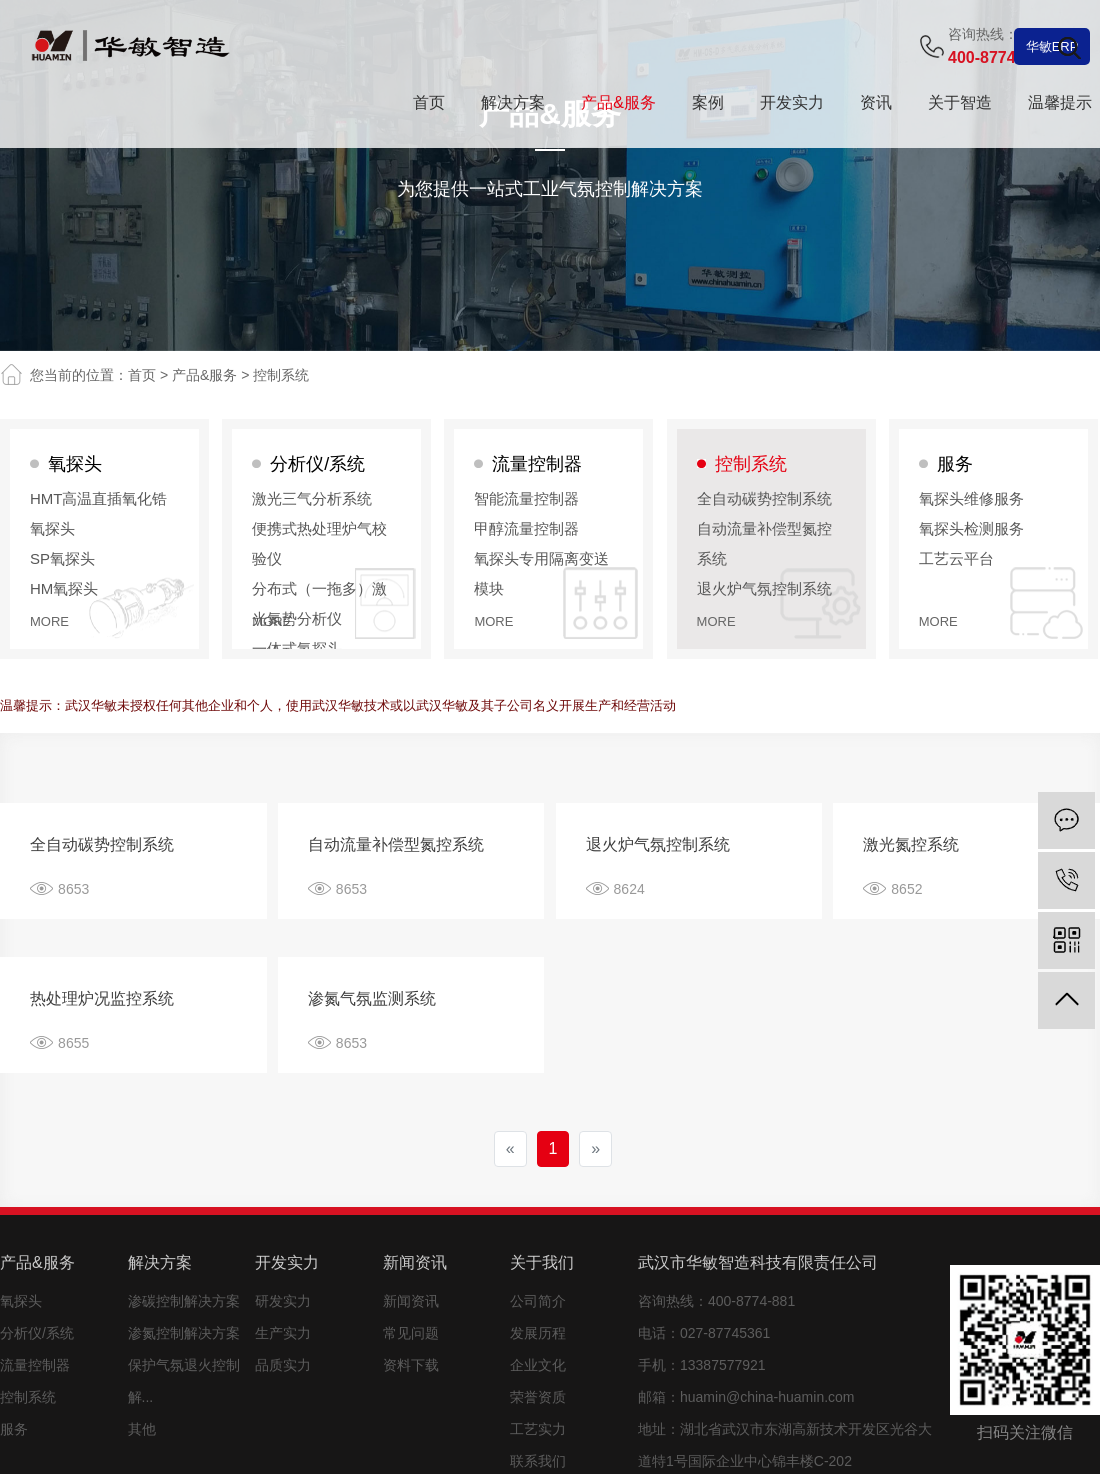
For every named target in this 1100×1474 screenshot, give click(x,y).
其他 (142, 1429)
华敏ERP (1052, 46)
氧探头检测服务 (971, 528)
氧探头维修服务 (971, 498)
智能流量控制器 (526, 498)
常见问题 (411, 1333)
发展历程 (538, 1333)
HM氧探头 (64, 588)
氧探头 (75, 464)
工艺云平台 (956, 558)
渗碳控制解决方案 (184, 1301)
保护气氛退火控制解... (184, 1381)
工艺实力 (538, 1429)
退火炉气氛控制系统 (764, 588)
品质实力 (283, 1365)
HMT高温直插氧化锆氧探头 (99, 513)
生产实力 (283, 1333)
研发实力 (283, 1301)
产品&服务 (204, 375)
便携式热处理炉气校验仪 (319, 543)
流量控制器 (537, 464)
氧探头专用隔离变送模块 (541, 573)
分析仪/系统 (317, 464)
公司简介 (538, 1301)
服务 (955, 464)
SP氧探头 (62, 558)
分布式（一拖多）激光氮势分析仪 (319, 603)
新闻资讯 (411, 1301)
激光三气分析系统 (312, 498)
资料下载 (411, 1365)
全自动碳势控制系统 (764, 498)
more (49, 621)
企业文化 (538, 1365)
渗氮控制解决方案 (184, 1333)
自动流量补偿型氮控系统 (764, 543)
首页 (142, 375)
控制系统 (281, 375)
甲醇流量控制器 (526, 528)
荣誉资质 (538, 1397)
